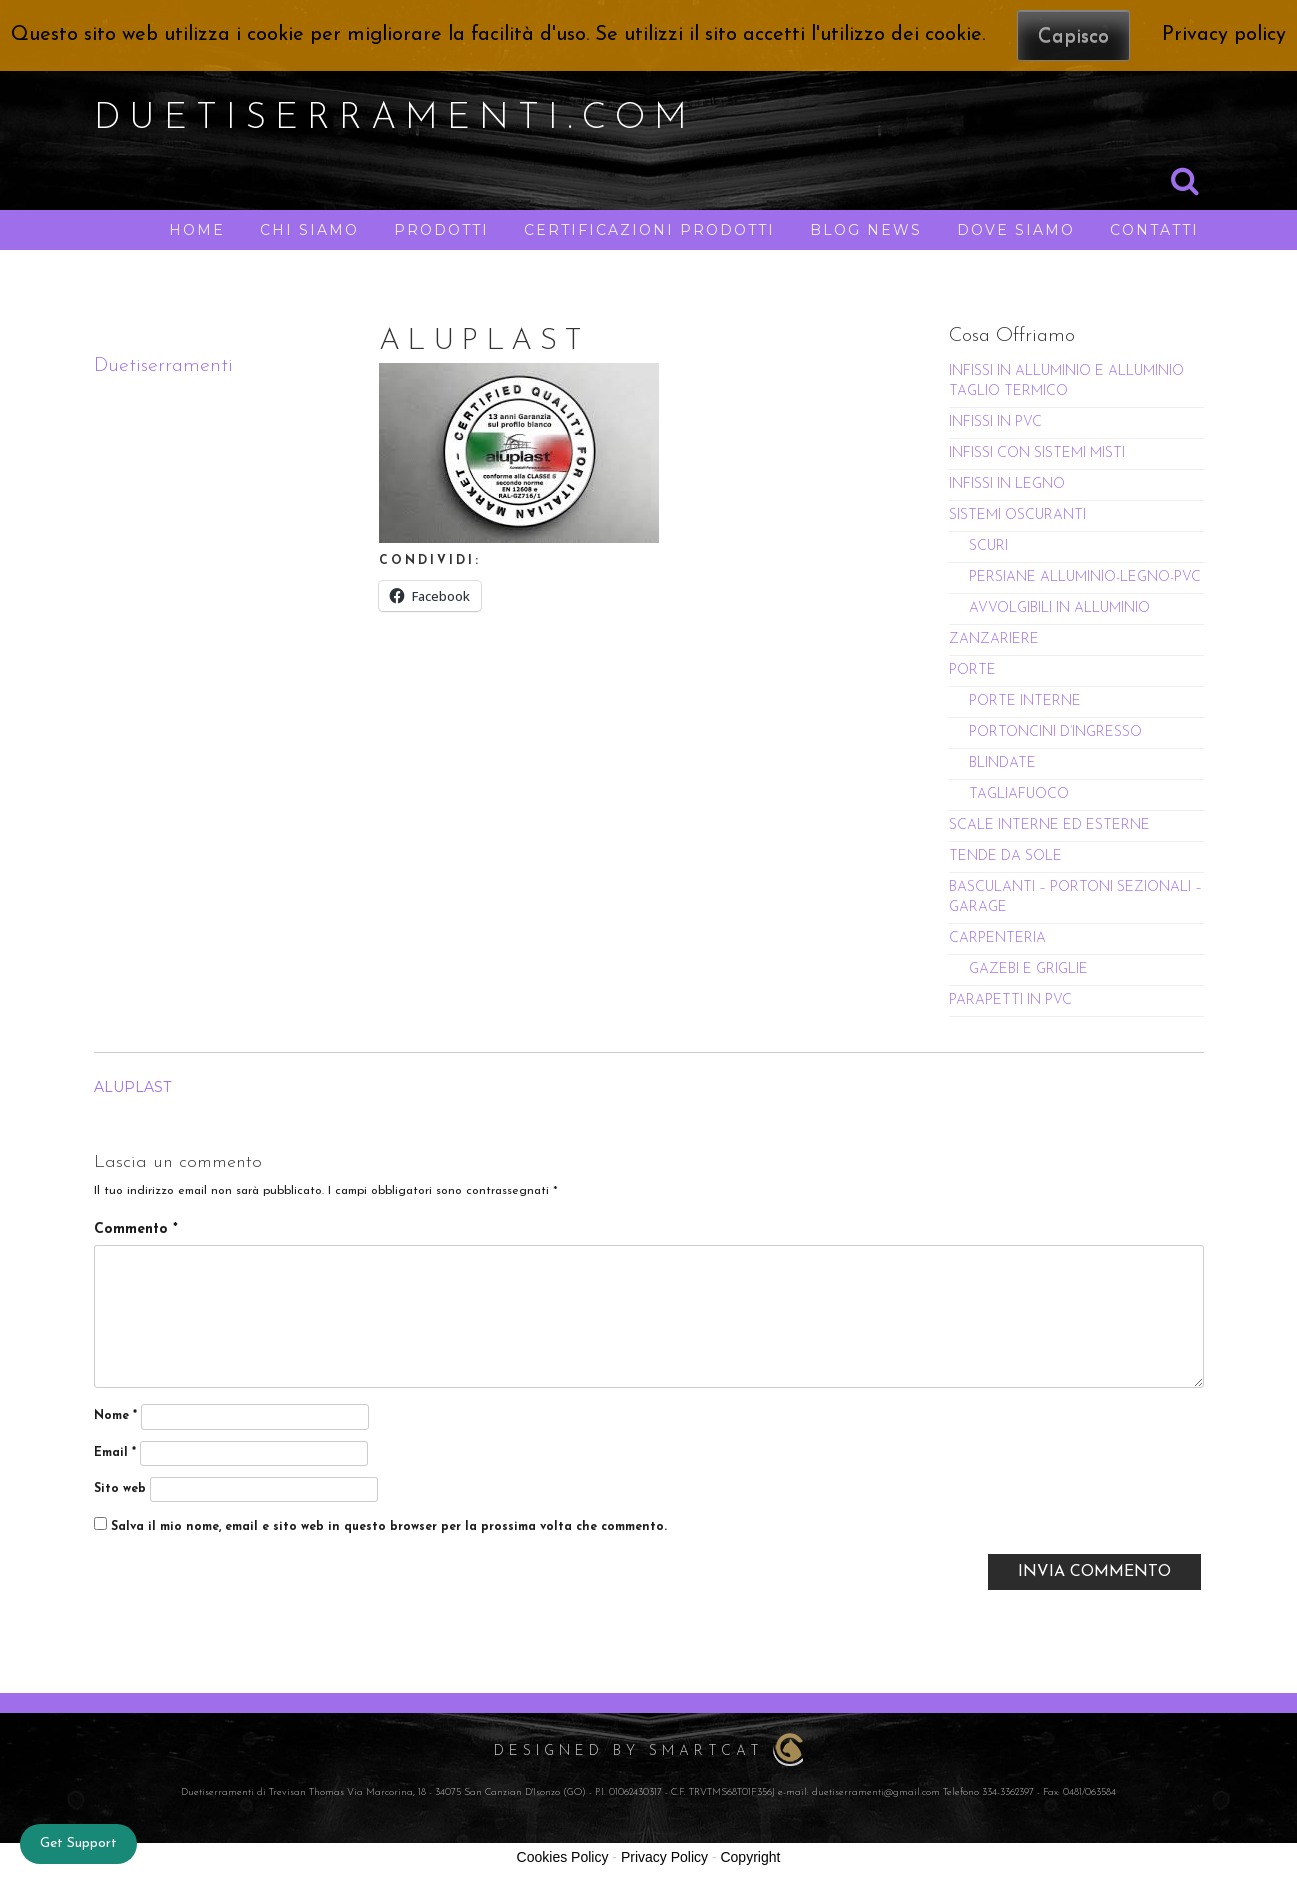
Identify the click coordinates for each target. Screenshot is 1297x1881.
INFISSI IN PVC (995, 422)
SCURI (988, 546)
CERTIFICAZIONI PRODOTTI (649, 230)
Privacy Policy (664, 1857)
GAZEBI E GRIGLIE (1028, 969)
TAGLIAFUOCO (1019, 794)
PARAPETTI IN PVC (1010, 1000)
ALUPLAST (132, 1087)
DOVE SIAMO (1016, 230)
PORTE (972, 670)
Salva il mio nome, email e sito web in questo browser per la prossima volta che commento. (389, 1527)
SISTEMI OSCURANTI (1017, 515)
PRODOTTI (441, 230)
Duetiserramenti (163, 366)
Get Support (78, 1843)
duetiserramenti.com (395, 119)
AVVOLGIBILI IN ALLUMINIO (1059, 608)
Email (115, 1453)
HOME (197, 230)
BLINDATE (1002, 763)
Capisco (1073, 37)
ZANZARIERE (994, 639)
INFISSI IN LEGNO (1007, 484)
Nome (115, 1416)
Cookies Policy (563, 1857)
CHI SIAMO (309, 230)
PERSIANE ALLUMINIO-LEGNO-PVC (1085, 577)
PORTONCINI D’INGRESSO (1055, 732)
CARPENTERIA (997, 938)
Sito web (120, 1489)
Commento (136, 1229)
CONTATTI (1154, 230)
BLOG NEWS (866, 230)
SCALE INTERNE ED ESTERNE (1049, 825)
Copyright (750, 1857)
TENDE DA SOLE (1005, 856)
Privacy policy (1224, 35)
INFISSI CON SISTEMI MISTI (1037, 453)
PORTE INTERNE (1025, 701)
